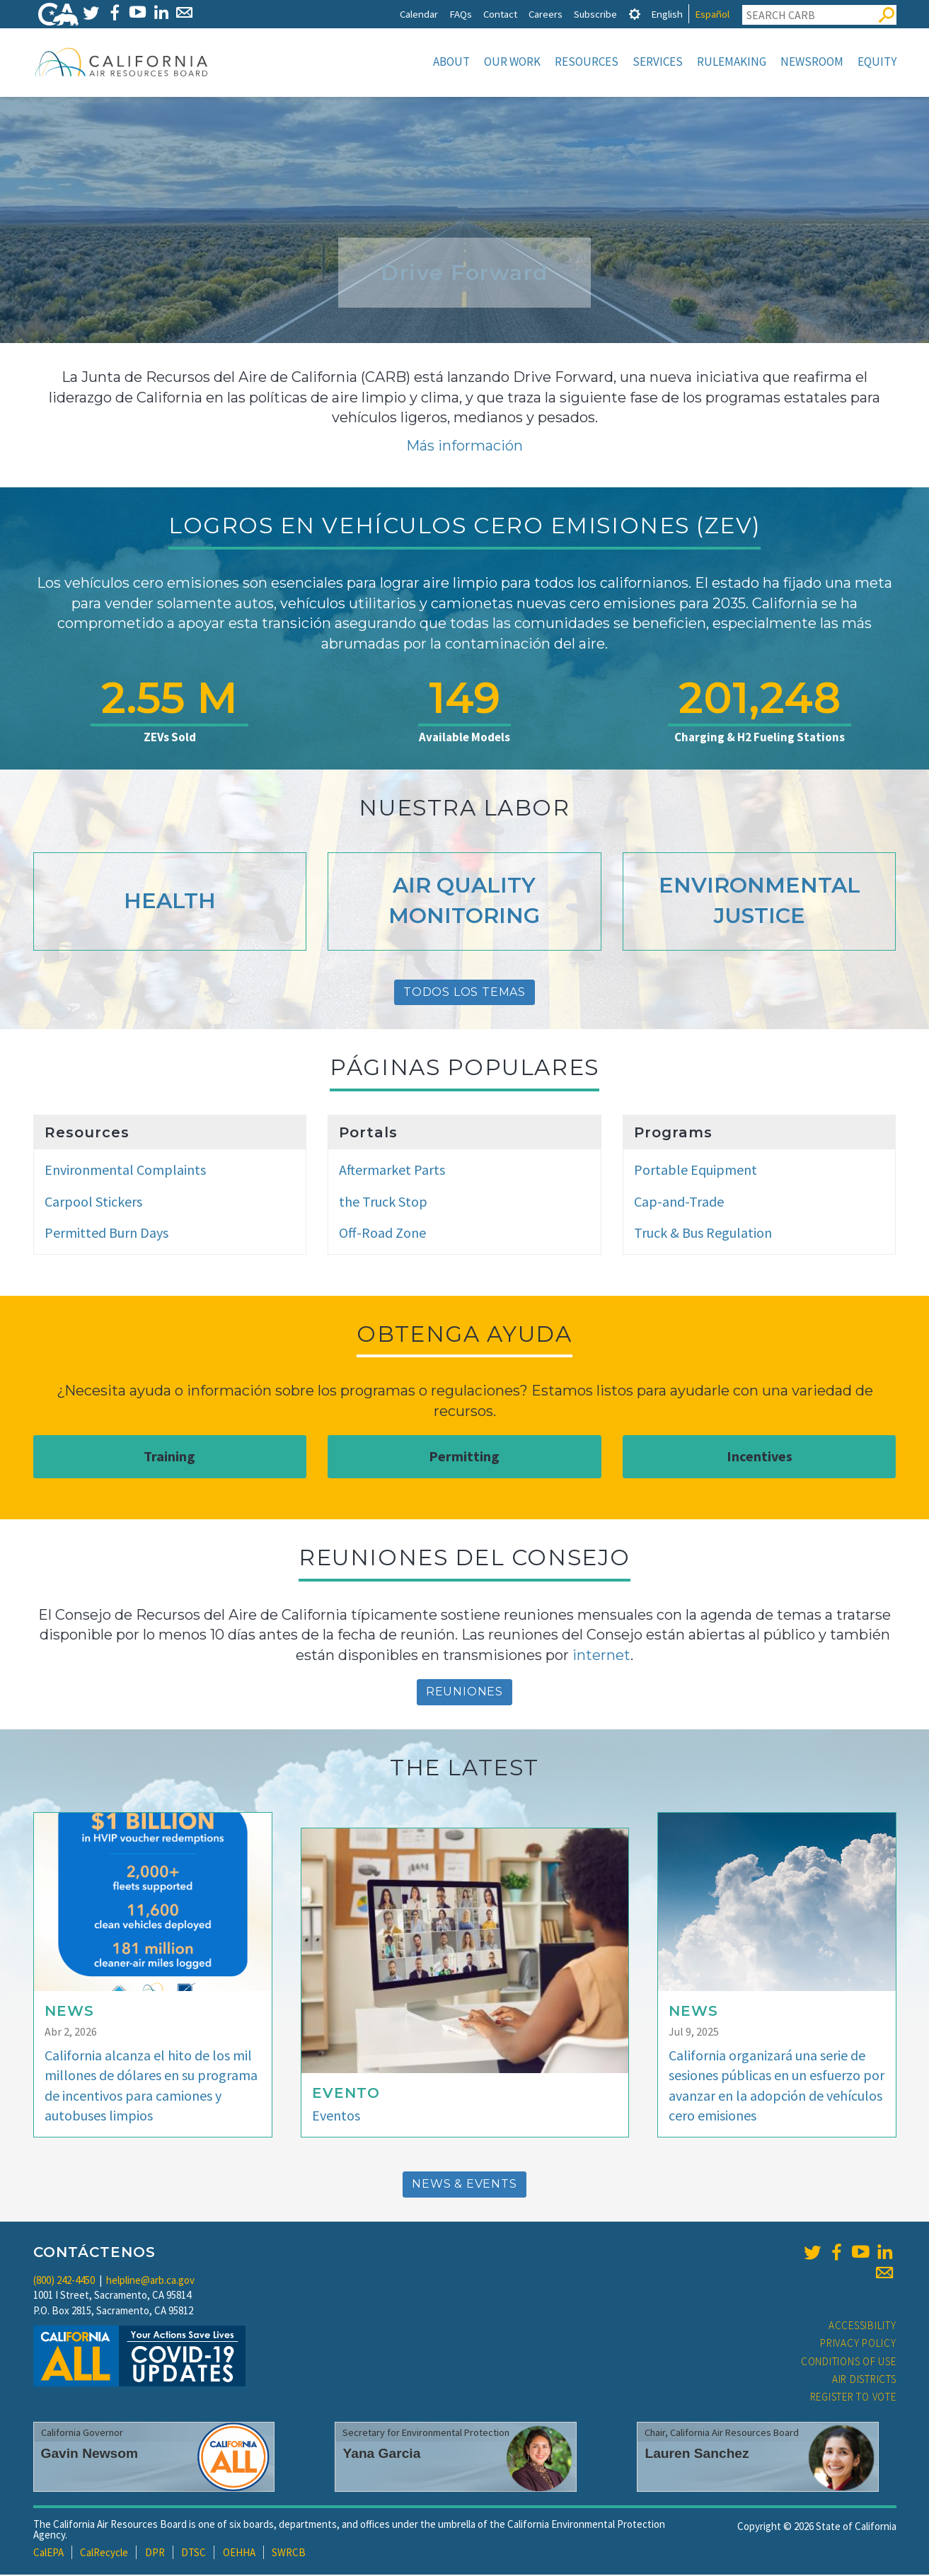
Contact (500, 14)
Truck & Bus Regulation (703, 1234)
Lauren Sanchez (697, 2454)
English (667, 14)
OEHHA (239, 2553)
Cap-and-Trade (679, 1203)
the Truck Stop (383, 1203)
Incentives (759, 1457)
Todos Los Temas (464, 993)
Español (712, 14)
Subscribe (595, 14)
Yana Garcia (381, 2454)
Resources (586, 61)
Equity (877, 61)
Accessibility (862, 2326)
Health (170, 902)
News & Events (464, 2185)
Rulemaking (731, 61)
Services (658, 61)
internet (601, 1656)
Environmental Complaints (125, 1171)
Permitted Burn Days (106, 1234)
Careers (545, 14)
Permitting (464, 1457)
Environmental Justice (759, 902)
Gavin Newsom (90, 2454)
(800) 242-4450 (64, 2281)
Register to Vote (853, 2398)
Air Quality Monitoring (464, 902)
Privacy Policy (858, 2344)
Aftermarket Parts (392, 1171)
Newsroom (811, 61)
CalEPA (48, 2553)
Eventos (336, 2116)
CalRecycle (104, 2553)
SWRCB (289, 2553)
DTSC (193, 2553)
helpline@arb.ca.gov (150, 2281)
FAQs (460, 14)
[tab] (634, 14)
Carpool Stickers (93, 1203)
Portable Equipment (695, 1171)
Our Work (512, 61)
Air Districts (864, 2380)
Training (169, 1457)
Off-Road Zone (382, 1234)
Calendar (419, 14)
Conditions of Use (848, 2362)
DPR (155, 2553)
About (451, 61)
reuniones (464, 1693)
